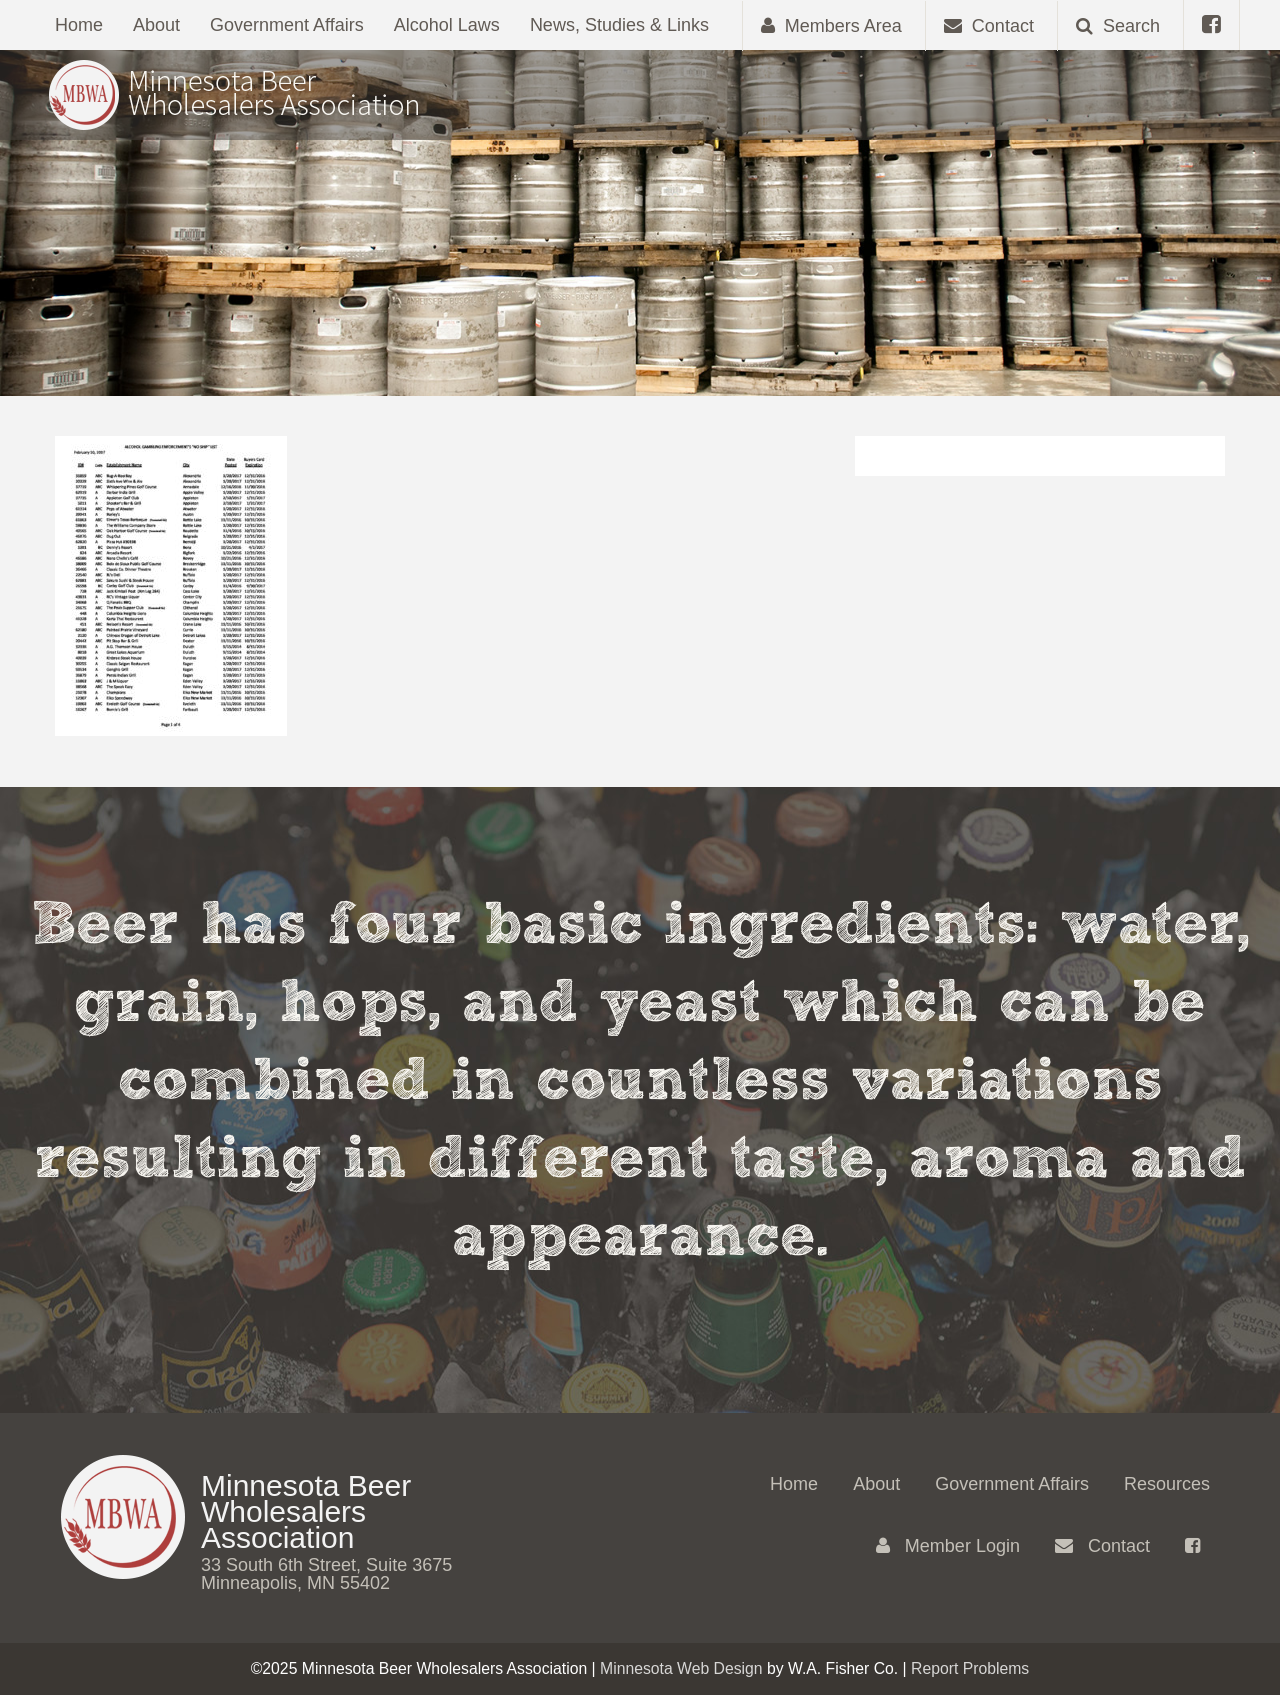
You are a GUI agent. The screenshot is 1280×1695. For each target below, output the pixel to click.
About (156, 25)
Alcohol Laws (447, 25)
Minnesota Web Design (681, 1668)
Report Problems (970, 1668)
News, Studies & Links (619, 25)
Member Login (948, 1546)
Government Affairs (287, 25)
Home (79, 25)
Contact (1102, 1546)
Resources (1167, 1484)
